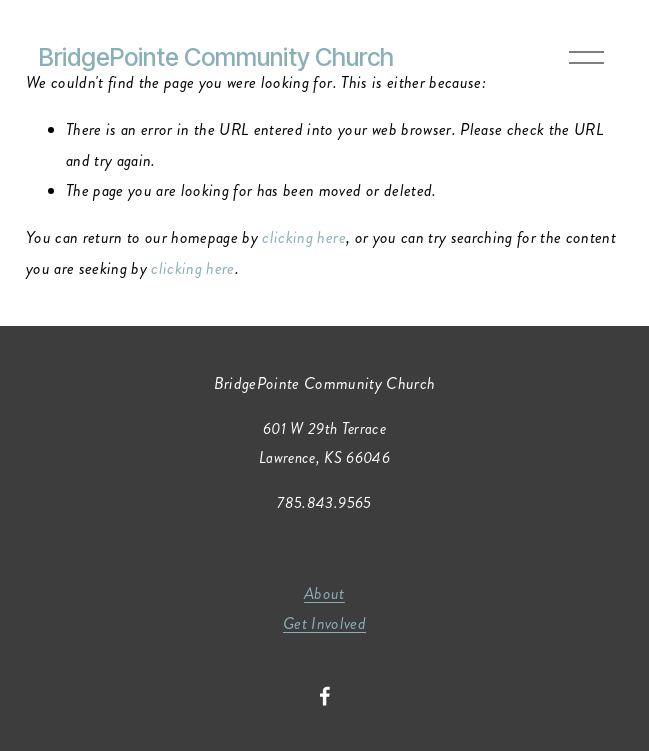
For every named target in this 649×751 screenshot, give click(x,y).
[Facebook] (325, 696)
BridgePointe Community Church (216, 57)
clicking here (303, 237)
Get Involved (324, 623)
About (324, 593)
